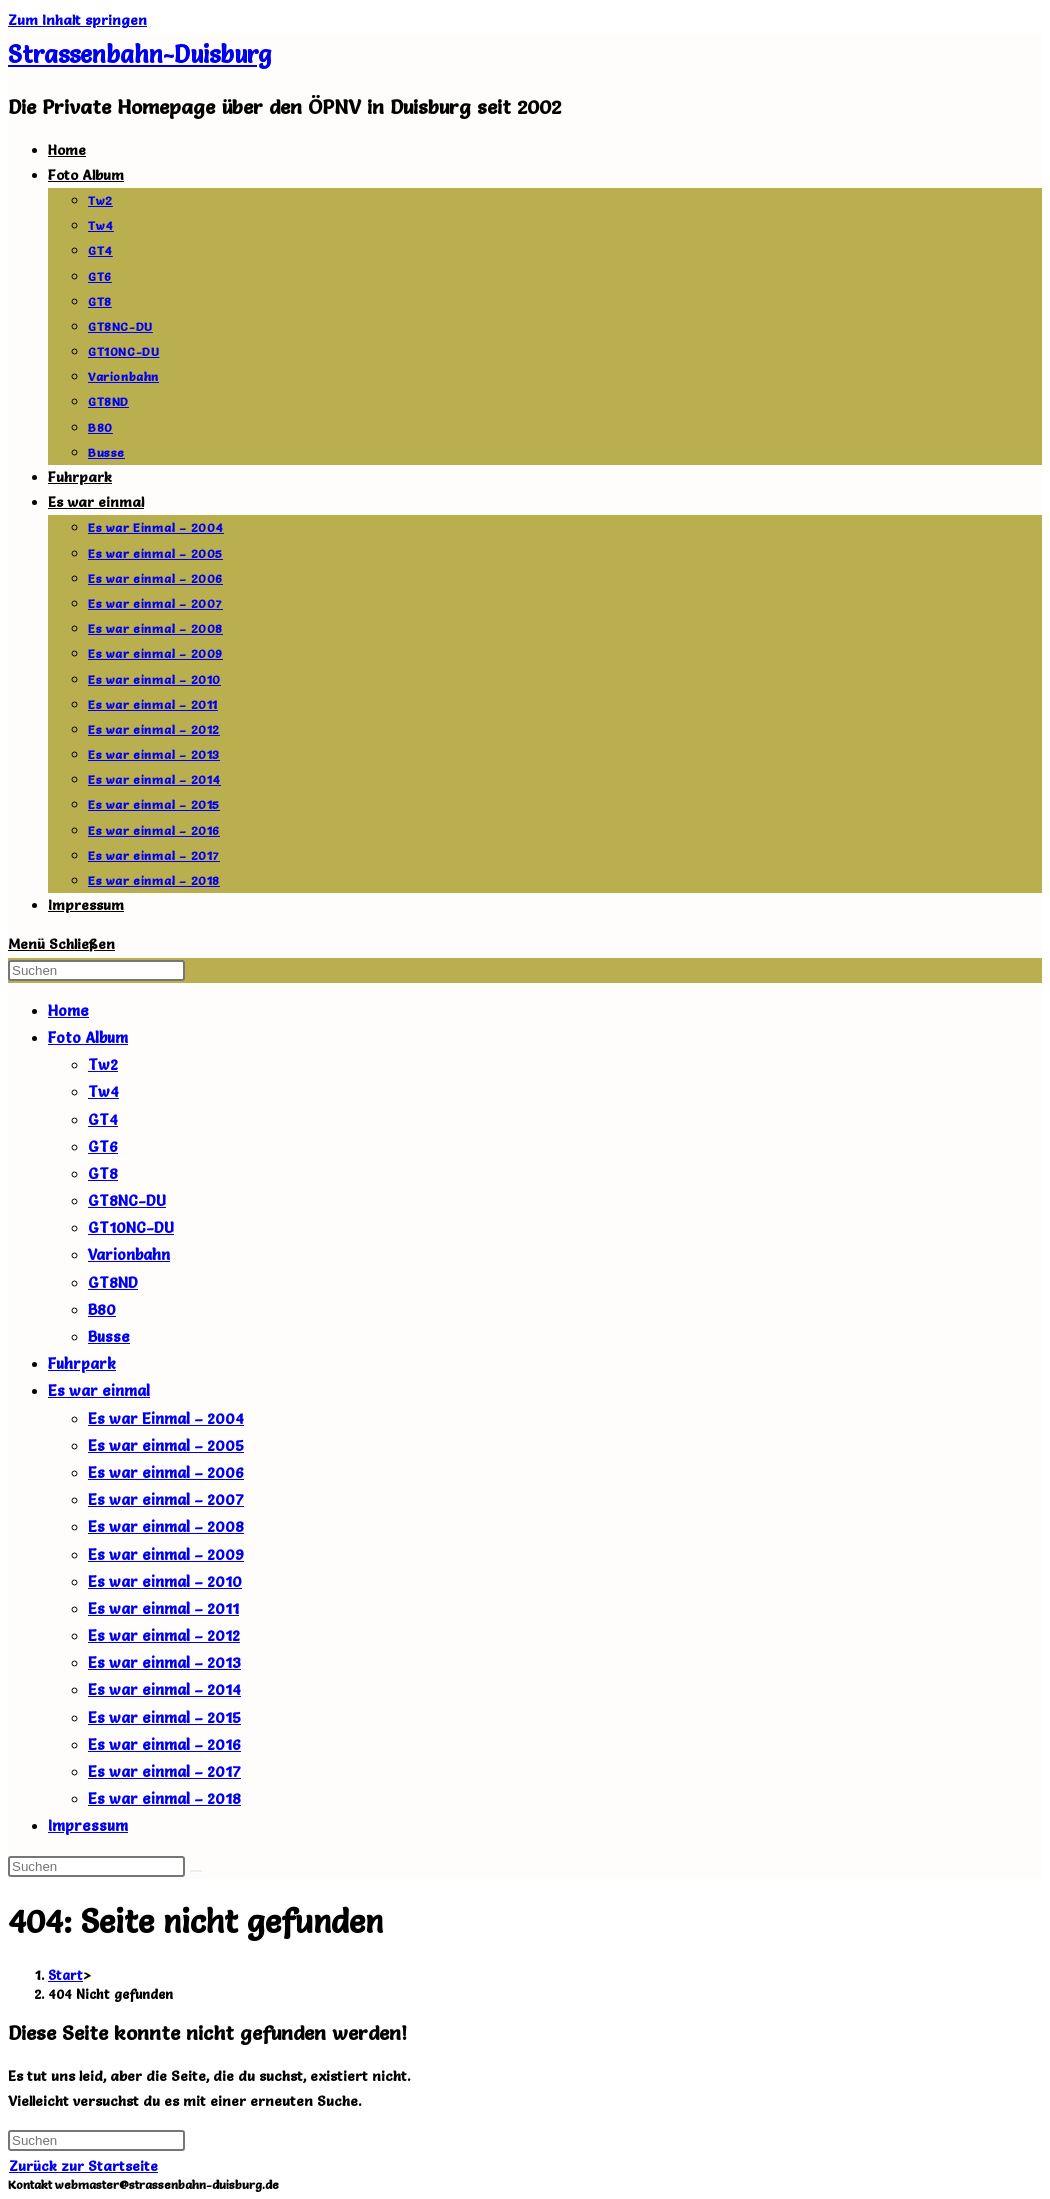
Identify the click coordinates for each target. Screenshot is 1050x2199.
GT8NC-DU (127, 1200)
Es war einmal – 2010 (165, 1581)
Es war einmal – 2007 (166, 1499)
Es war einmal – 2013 (164, 1662)
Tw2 (103, 1064)
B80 (102, 1309)
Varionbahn (129, 1254)
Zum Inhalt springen (77, 20)
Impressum (88, 1825)
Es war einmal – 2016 (164, 1744)
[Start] (65, 1975)
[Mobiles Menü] (61, 944)
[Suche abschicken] (196, 1871)
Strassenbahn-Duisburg (139, 54)
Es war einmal (99, 1390)
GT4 (103, 1119)
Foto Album (88, 1037)
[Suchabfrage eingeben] (96, 970)
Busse (109, 1336)
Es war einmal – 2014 (164, 1689)
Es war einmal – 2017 (164, 1771)
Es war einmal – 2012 (164, 1635)
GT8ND (113, 1282)
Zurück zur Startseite (83, 2166)
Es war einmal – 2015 (164, 1717)
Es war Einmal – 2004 (166, 1418)
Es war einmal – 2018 (164, 1798)
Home (68, 1010)
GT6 (103, 1146)
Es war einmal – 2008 (166, 1526)
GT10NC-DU (131, 1227)
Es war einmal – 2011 (163, 1608)
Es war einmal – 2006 (166, 1472)
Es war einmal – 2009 (166, 1554)
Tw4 (103, 1091)
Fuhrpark (82, 1363)
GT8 (103, 1173)
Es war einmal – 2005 (166, 1445)
